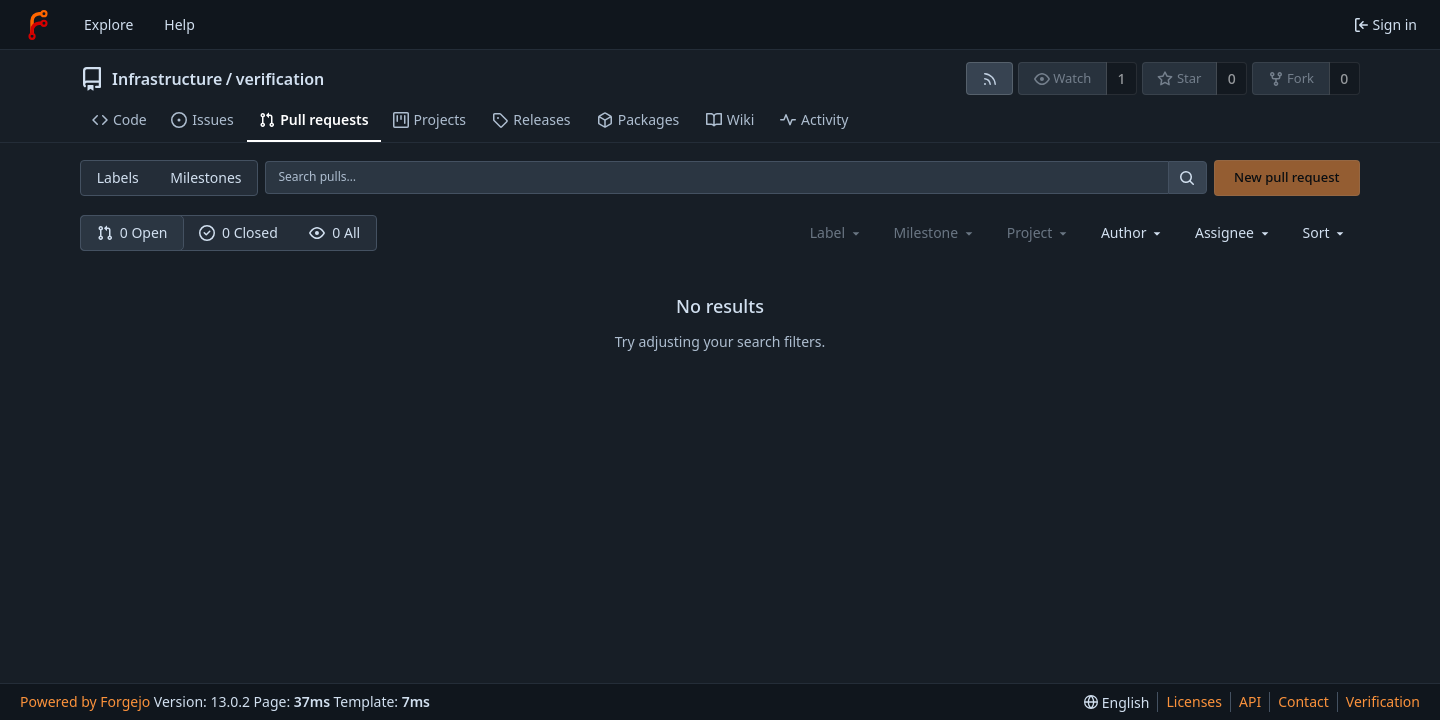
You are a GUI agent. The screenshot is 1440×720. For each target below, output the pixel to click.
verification (280, 79)
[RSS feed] (989, 78)
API (1250, 701)
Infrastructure (167, 79)
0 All (334, 232)
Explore (108, 24)
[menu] (1325, 232)
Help (179, 24)
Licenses (1194, 701)
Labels (118, 177)
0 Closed (238, 232)
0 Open (132, 232)
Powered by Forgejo (85, 701)
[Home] (38, 25)
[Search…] (1187, 177)
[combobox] (1132, 232)
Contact (1303, 701)
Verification (1383, 701)
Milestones (205, 177)
